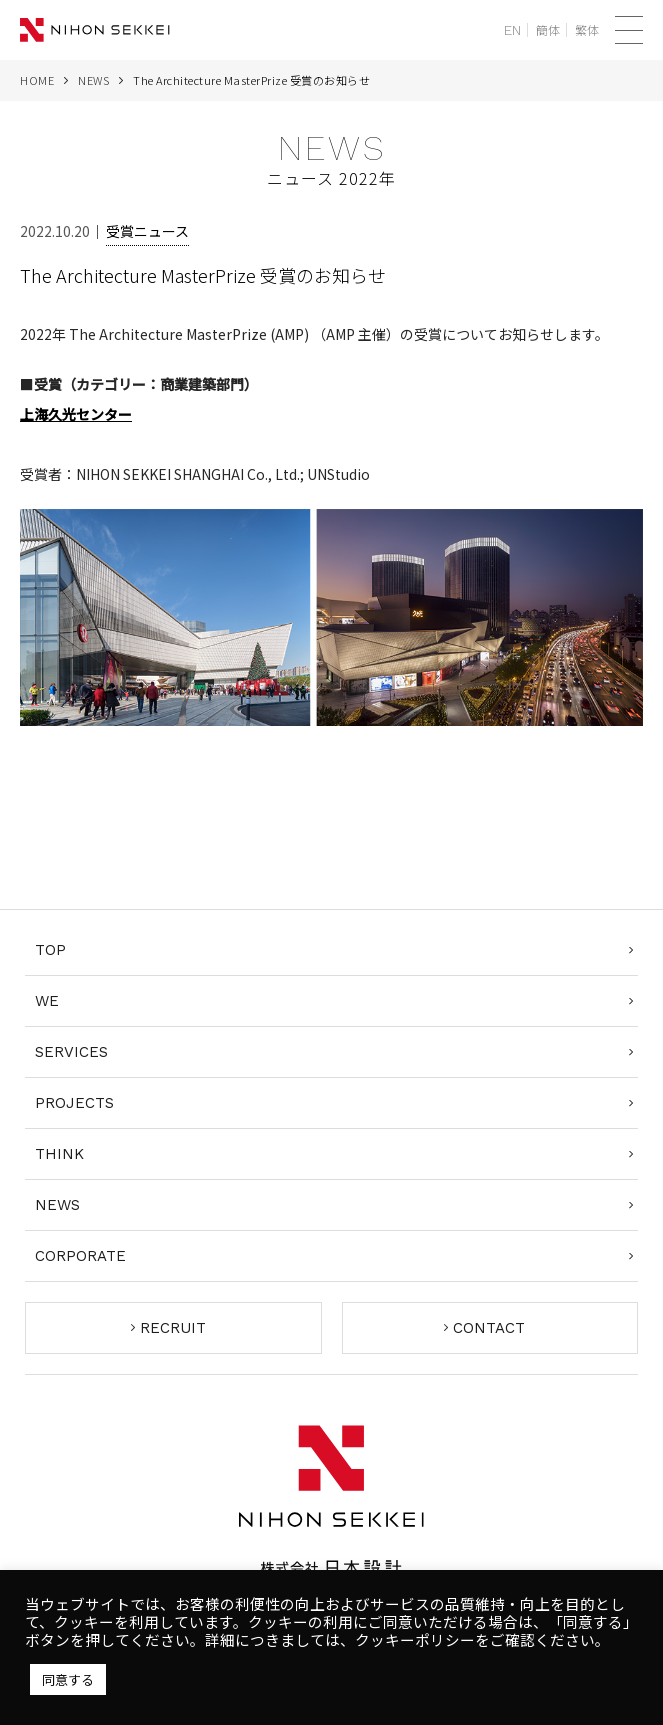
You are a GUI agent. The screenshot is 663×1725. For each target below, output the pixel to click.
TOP (50, 950)
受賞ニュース (147, 231)
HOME (37, 80)
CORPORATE (80, 1256)
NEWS (93, 80)
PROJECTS (74, 1103)
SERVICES (71, 1052)
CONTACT (489, 1328)
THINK (59, 1154)
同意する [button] (68, 1679)
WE (47, 1001)
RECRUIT (173, 1328)
